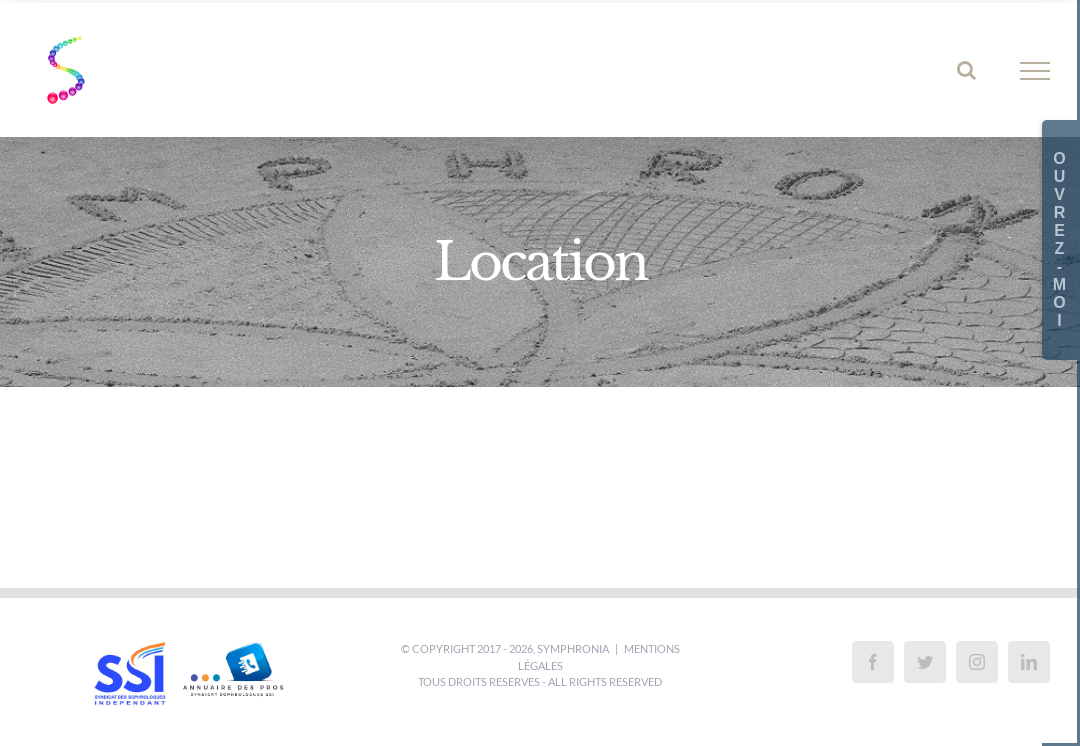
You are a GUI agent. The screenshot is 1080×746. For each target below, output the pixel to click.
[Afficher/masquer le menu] (1035, 71)
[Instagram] (977, 662)
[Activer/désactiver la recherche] (966, 70)
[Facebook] (873, 662)
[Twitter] (925, 662)
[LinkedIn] (1029, 662)
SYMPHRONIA (573, 648)
